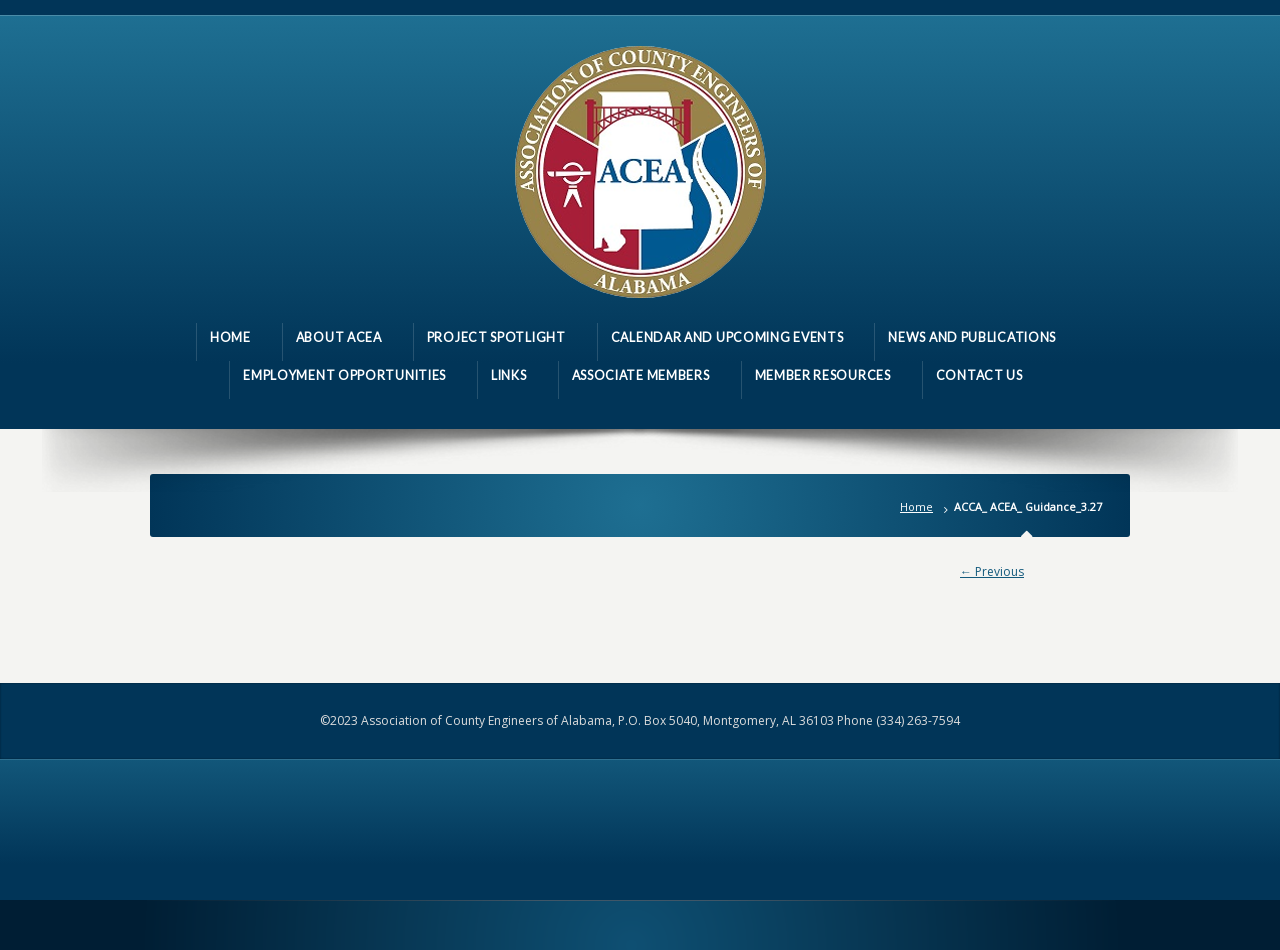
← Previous (992, 571)
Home (916, 506)
